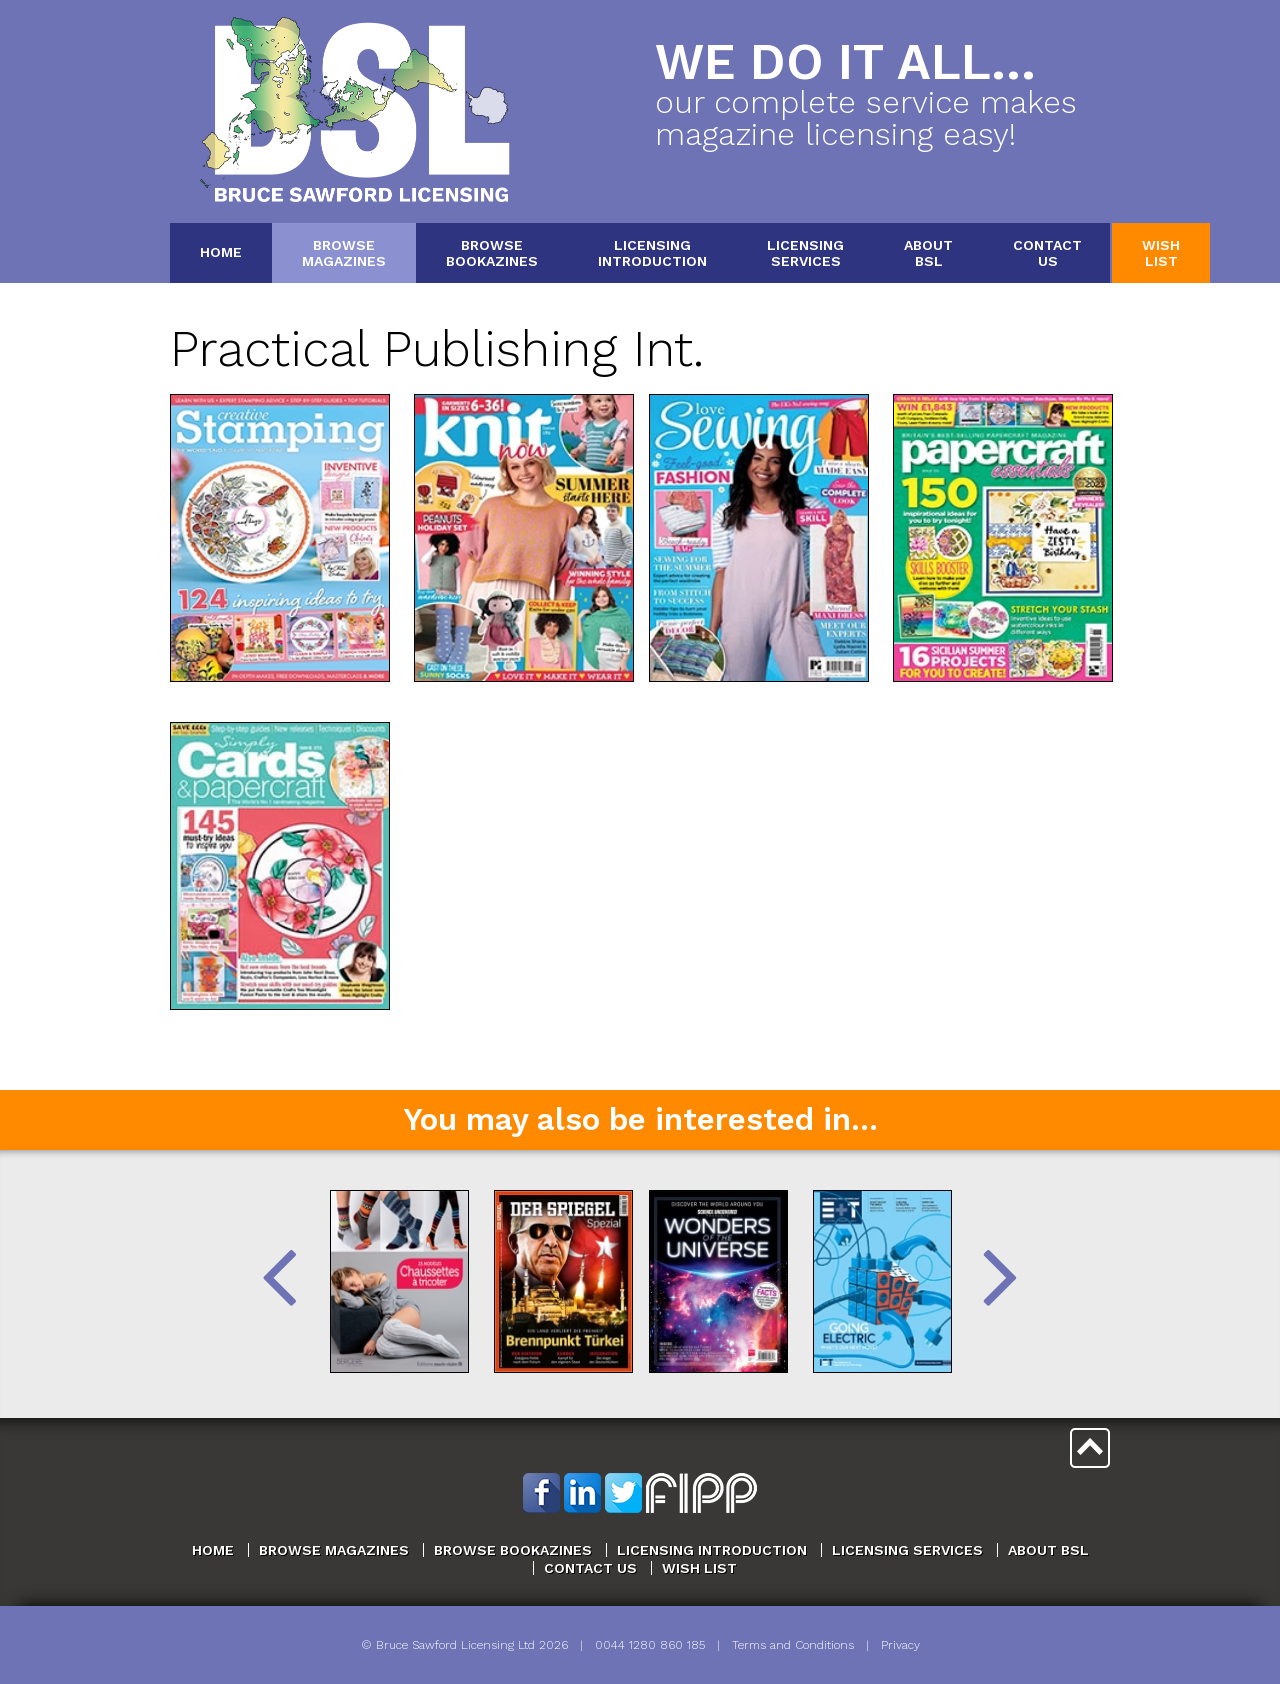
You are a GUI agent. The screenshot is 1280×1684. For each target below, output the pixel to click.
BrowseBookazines (492, 252)
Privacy (900, 1645)
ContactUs (1047, 252)
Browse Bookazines (513, 1550)
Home (221, 252)
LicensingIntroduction (652, 252)
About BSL (1048, 1550)
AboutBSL (928, 252)
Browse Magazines (334, 1550)
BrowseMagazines (344, 252)
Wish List (699, 1568)
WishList (1161, 252)
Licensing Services (907, 1550)
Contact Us (590, 1568)
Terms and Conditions (793, 1645)
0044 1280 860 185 (650, 1645)
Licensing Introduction (712, 1550)
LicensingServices (805, 252)
